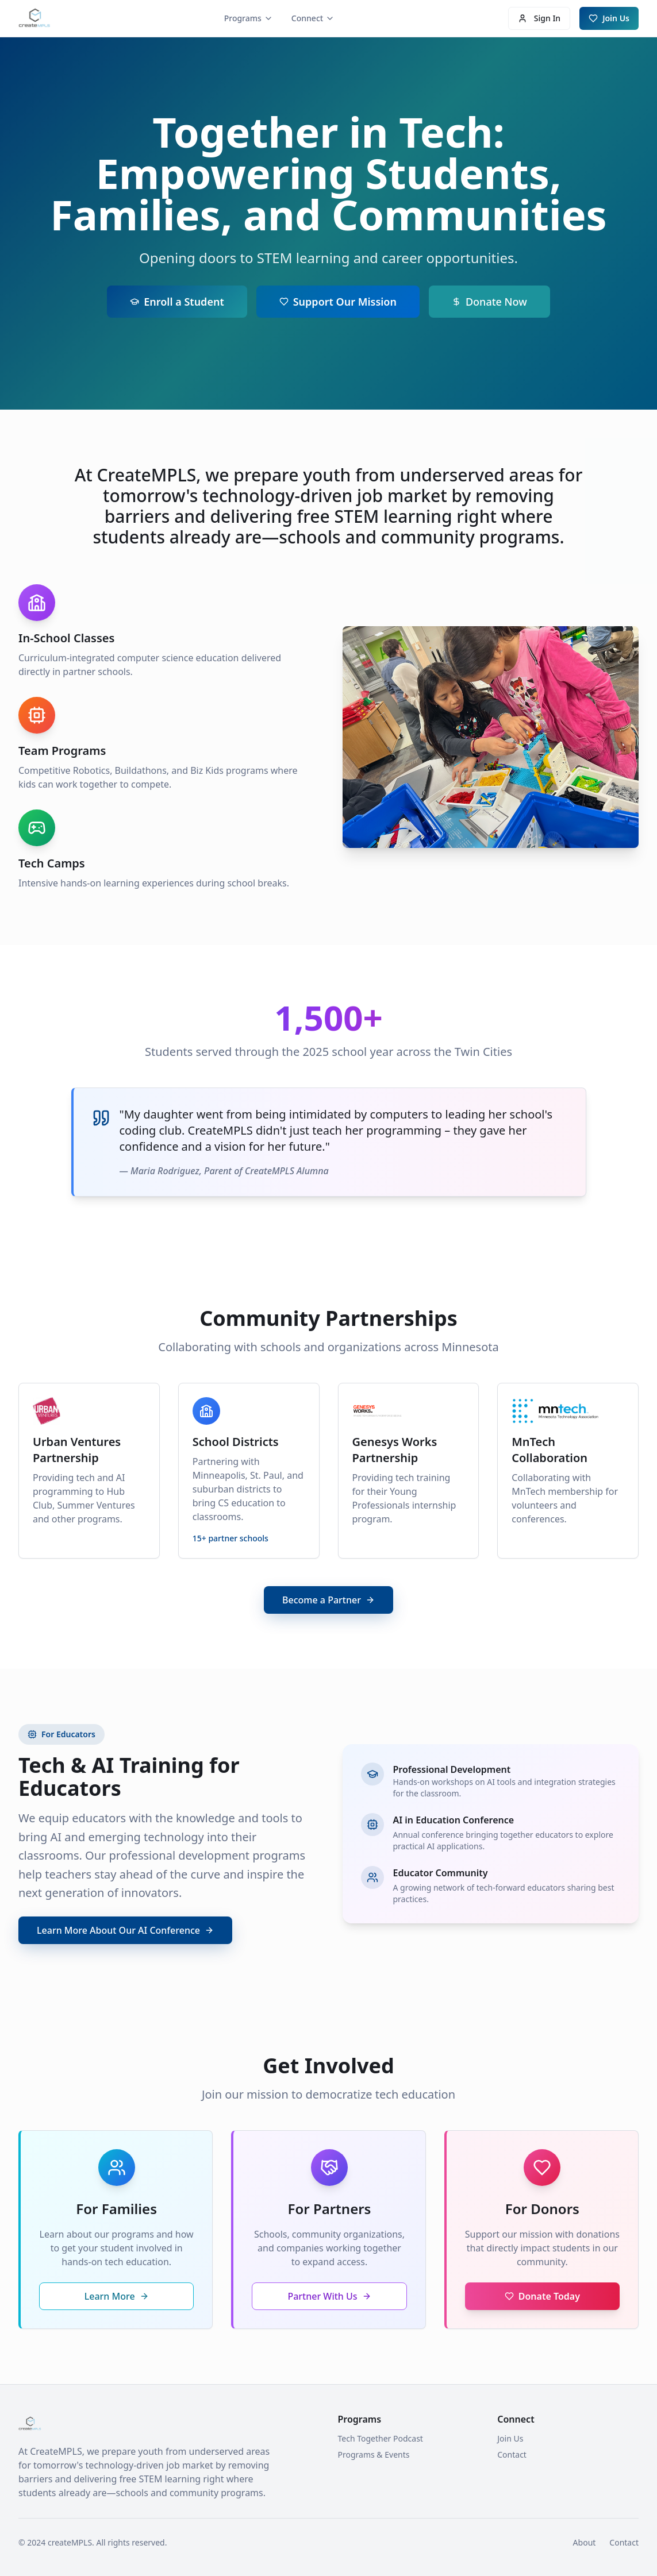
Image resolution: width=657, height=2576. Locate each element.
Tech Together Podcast (380, 2438)
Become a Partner (328, 1600)
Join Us (609, 18)
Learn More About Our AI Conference (125, 1930)
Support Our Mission (338, 303)
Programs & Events (374, 2454)
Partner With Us (329, 2296)
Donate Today (542, 2296)
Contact (512, 2454)
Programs (248, 18)
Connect (313, 18)
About (584, 2542)
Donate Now (489, 303)
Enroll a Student (177, 303)
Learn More (116, 2296)
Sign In (539, 18)
